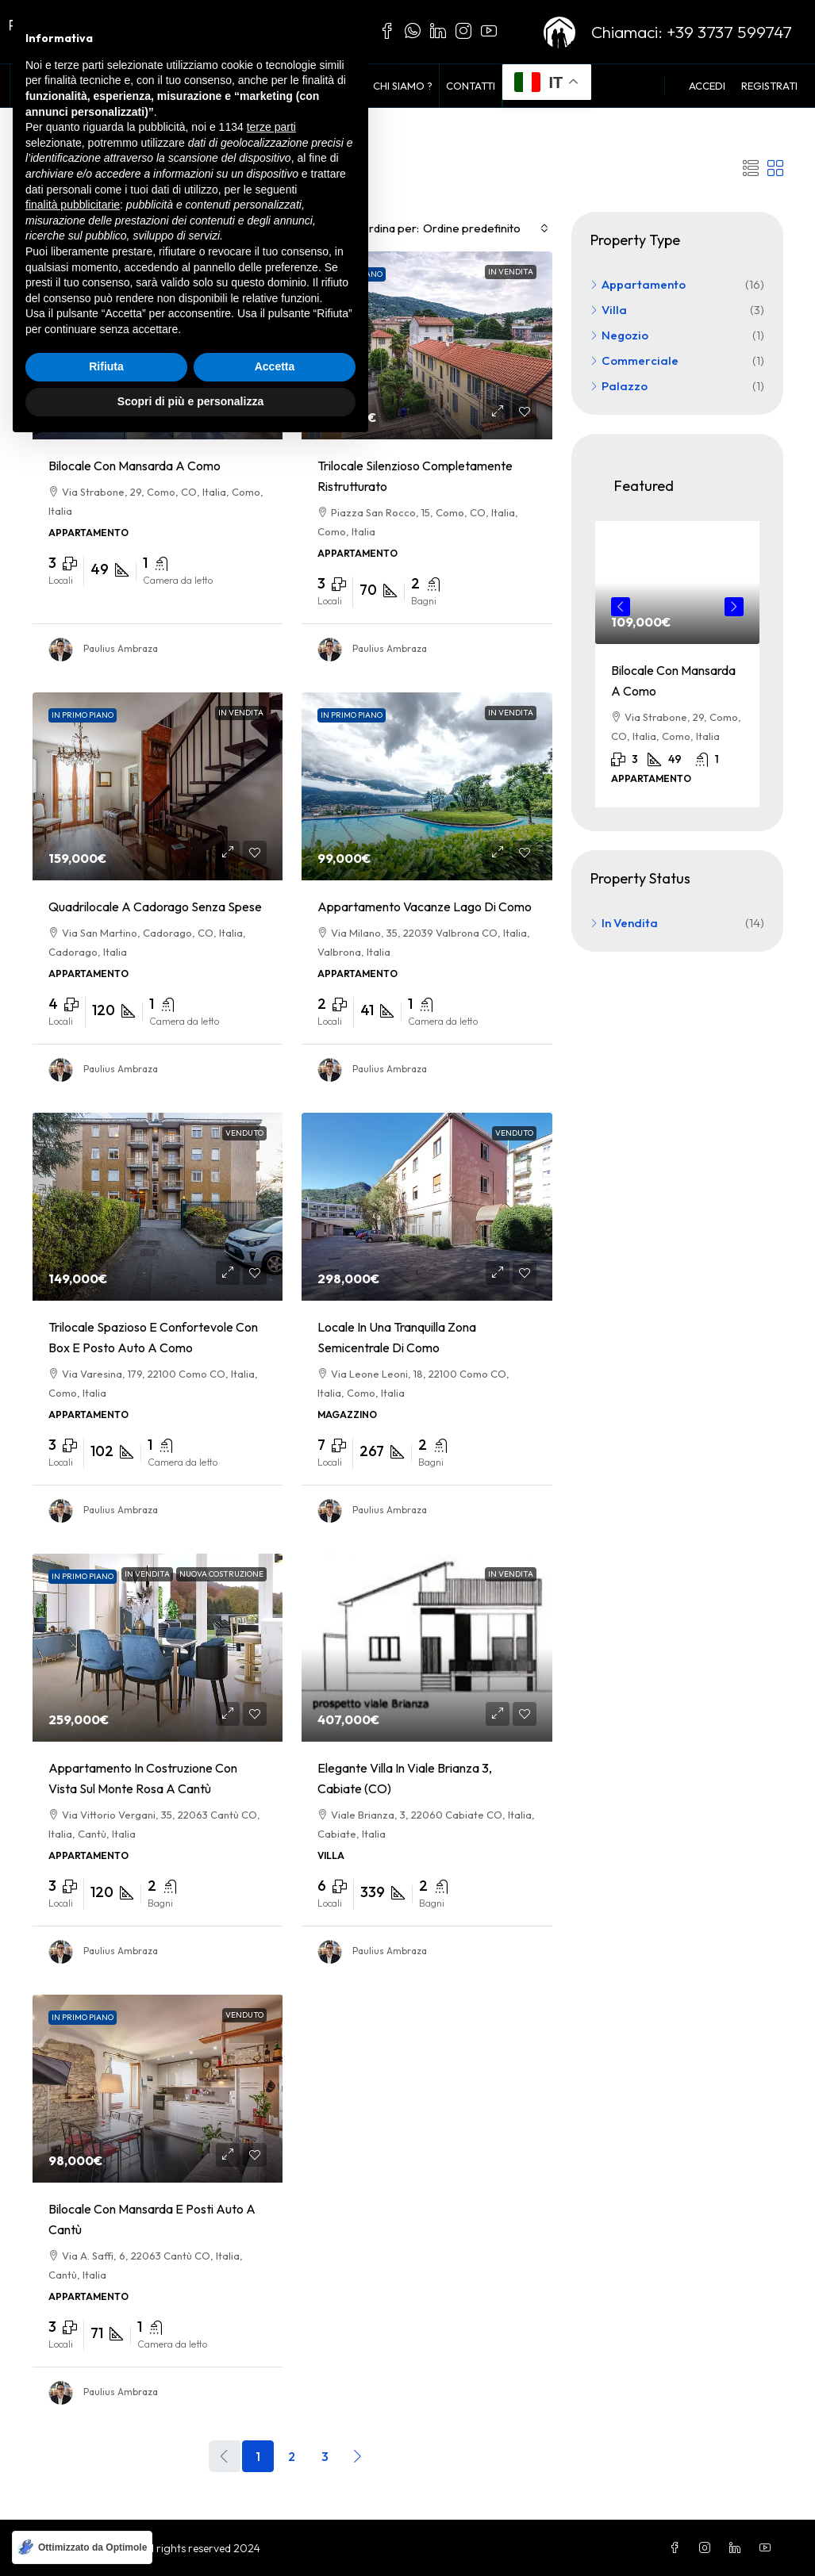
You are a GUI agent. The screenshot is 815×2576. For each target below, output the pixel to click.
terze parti (271, 2258)
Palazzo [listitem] (619, 385)
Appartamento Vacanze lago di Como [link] (424, 906)
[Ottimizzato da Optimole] (82, 2547)
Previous (620, 605)
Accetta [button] (275, 2498)
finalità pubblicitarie (72, 2335)
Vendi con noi (279, 85)
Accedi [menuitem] (707, 85)
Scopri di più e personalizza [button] (190, 2532)
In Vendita (87, 85)
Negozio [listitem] (619, 334)
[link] (158, 345)
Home (32, 85)
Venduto (244, 1132)
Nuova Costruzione (221, 1573)
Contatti (470, 85)
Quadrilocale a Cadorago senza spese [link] (155, 906)
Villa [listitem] (608, 308)
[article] (677, 663)
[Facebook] (677, 2547)
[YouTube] (768, 2547)
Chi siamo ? (402, 85)
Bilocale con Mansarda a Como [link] (134, 465)
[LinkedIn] (738, 2547)
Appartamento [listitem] (638, 283)
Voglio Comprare (178, 85)
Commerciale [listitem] (634, 359)
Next (734, 605)
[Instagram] (708, 2547)
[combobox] (486, 227)
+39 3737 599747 (729, 31)
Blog (345, 85)
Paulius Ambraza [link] (120, 648)
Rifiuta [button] (106, 2498)
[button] (751, 168)
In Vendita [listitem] (624, 922)
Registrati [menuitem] (769, 85)
